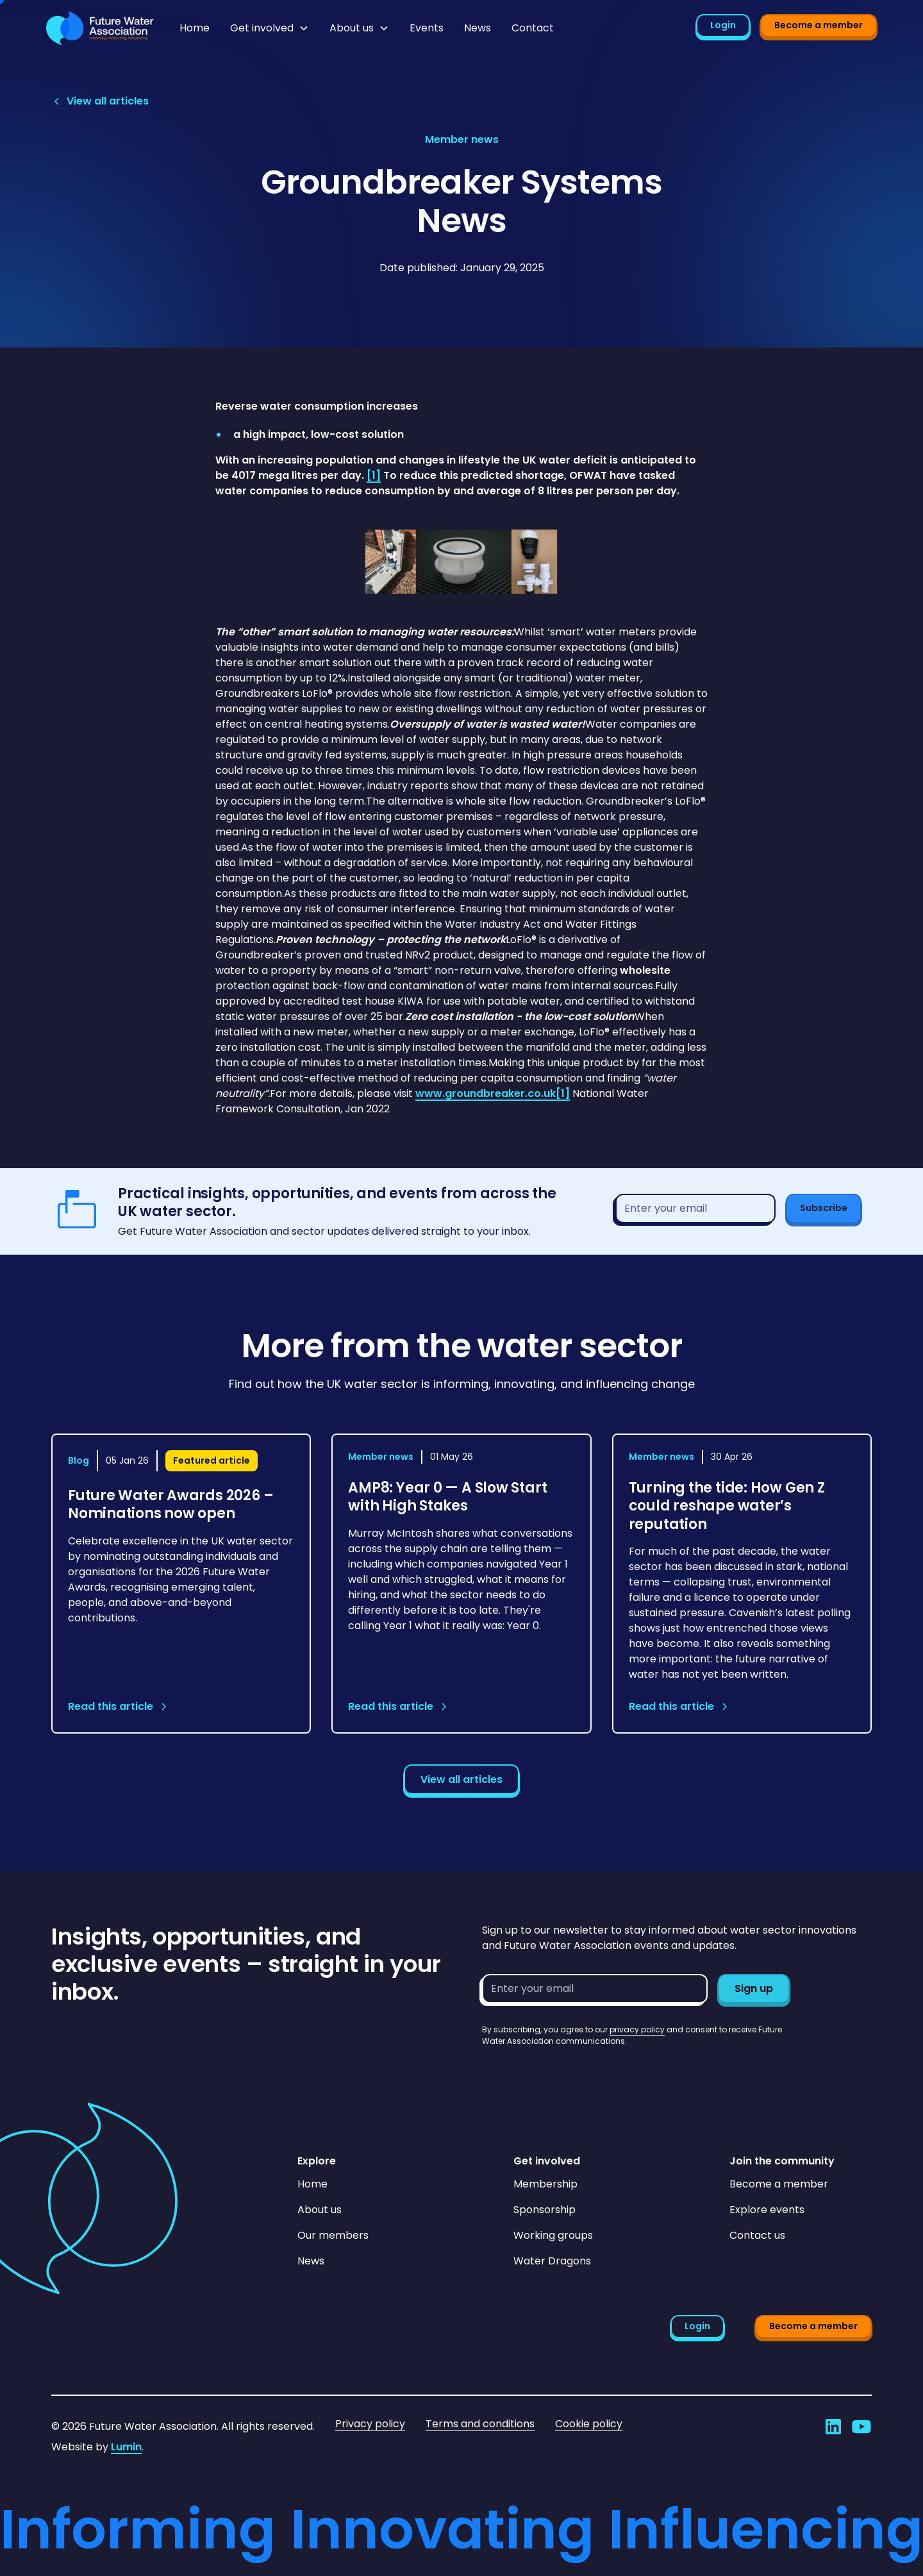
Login (723, 25)
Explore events (766, 2209)
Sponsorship (544, 2209)
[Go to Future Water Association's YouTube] (861, 2426)
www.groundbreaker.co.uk (485, 1093)
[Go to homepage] (100, 28)
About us (319, 2209)
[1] (563, 1093)
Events (427, 28)
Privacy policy (370, 2423)
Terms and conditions (480, 2423)
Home (194, 28)
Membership (545, 2184)
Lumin (126, 2446)
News (477, 28)
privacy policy (637, 2029)
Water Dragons (552, 2261)
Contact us (757, 2235)
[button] (269, 28)
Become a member (818, 25)
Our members (333, 2235)
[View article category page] (462, 139)
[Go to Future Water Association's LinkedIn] (833, 2426)
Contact (532, 28)
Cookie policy (588, 2423)
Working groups (553, 2235)
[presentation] (579, 2072)
